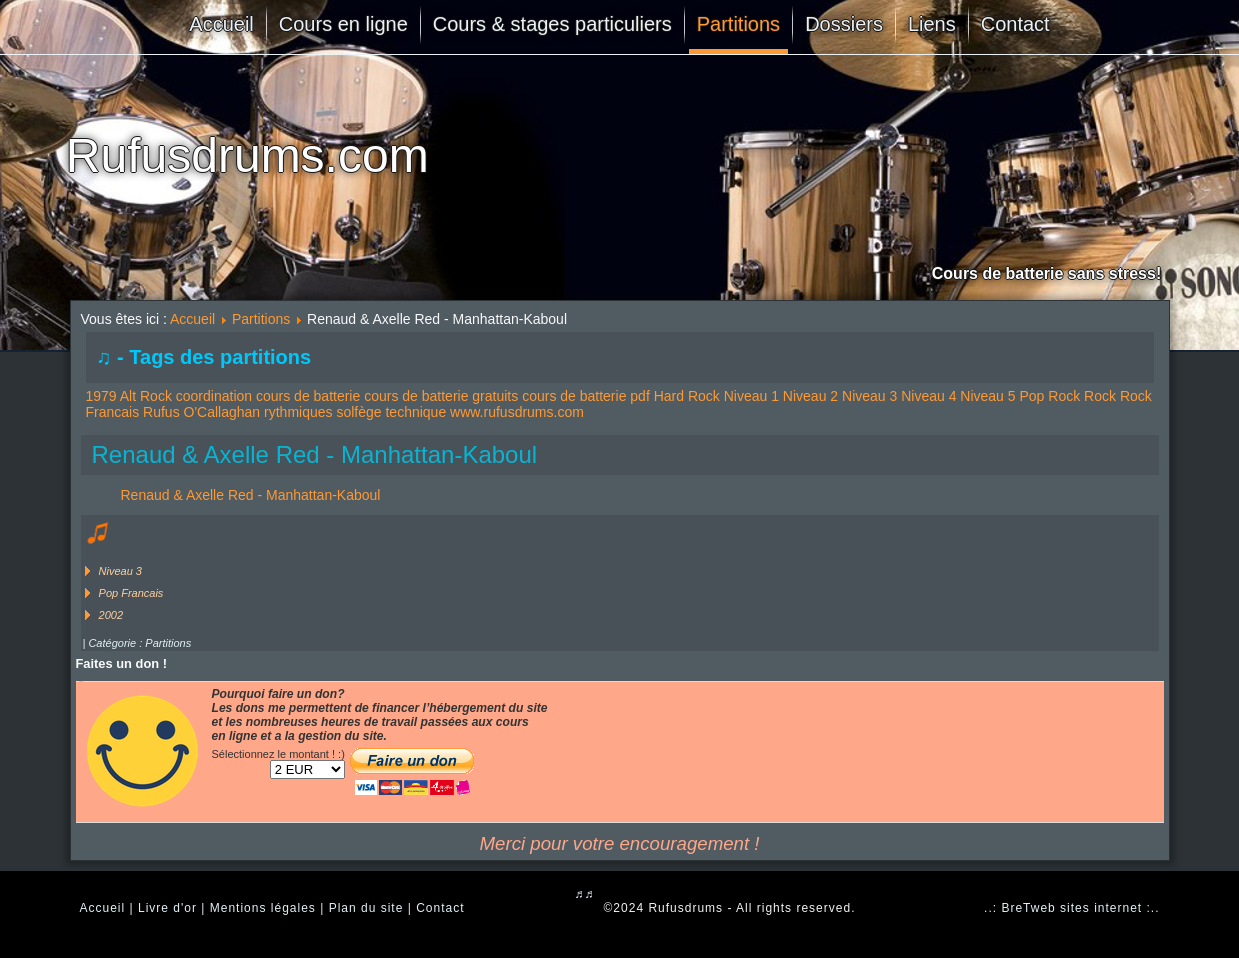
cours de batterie (308, 396)
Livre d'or (167, 908)
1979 (101, 396)
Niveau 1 (751, 396)
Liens (932, 24)
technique (415, 412)
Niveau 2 (810, 396)
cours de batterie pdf (586, 396)
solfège (358, 412)
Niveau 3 (869, 396)
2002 (111, 615)
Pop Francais (131, 593)
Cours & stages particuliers (552, 24)
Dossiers (844, 24)
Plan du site (366, 908)
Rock (1100, 396)
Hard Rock (687, 396)
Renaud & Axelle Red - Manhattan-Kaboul (315, 454)
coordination (214, 396)
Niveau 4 (928, 396)
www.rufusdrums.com (517, 412)
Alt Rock (146, 396)
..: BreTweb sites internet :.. (1071, 908)
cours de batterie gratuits (441, 396)
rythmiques (298, 412)
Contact (1015, 24)
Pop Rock (1049, 396)
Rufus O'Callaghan (201, 412)
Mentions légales (263, 908)
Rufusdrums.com (247, 155)
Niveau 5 (987, 396)
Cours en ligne (343, 24)
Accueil (221, 24)
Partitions (738, 24)
